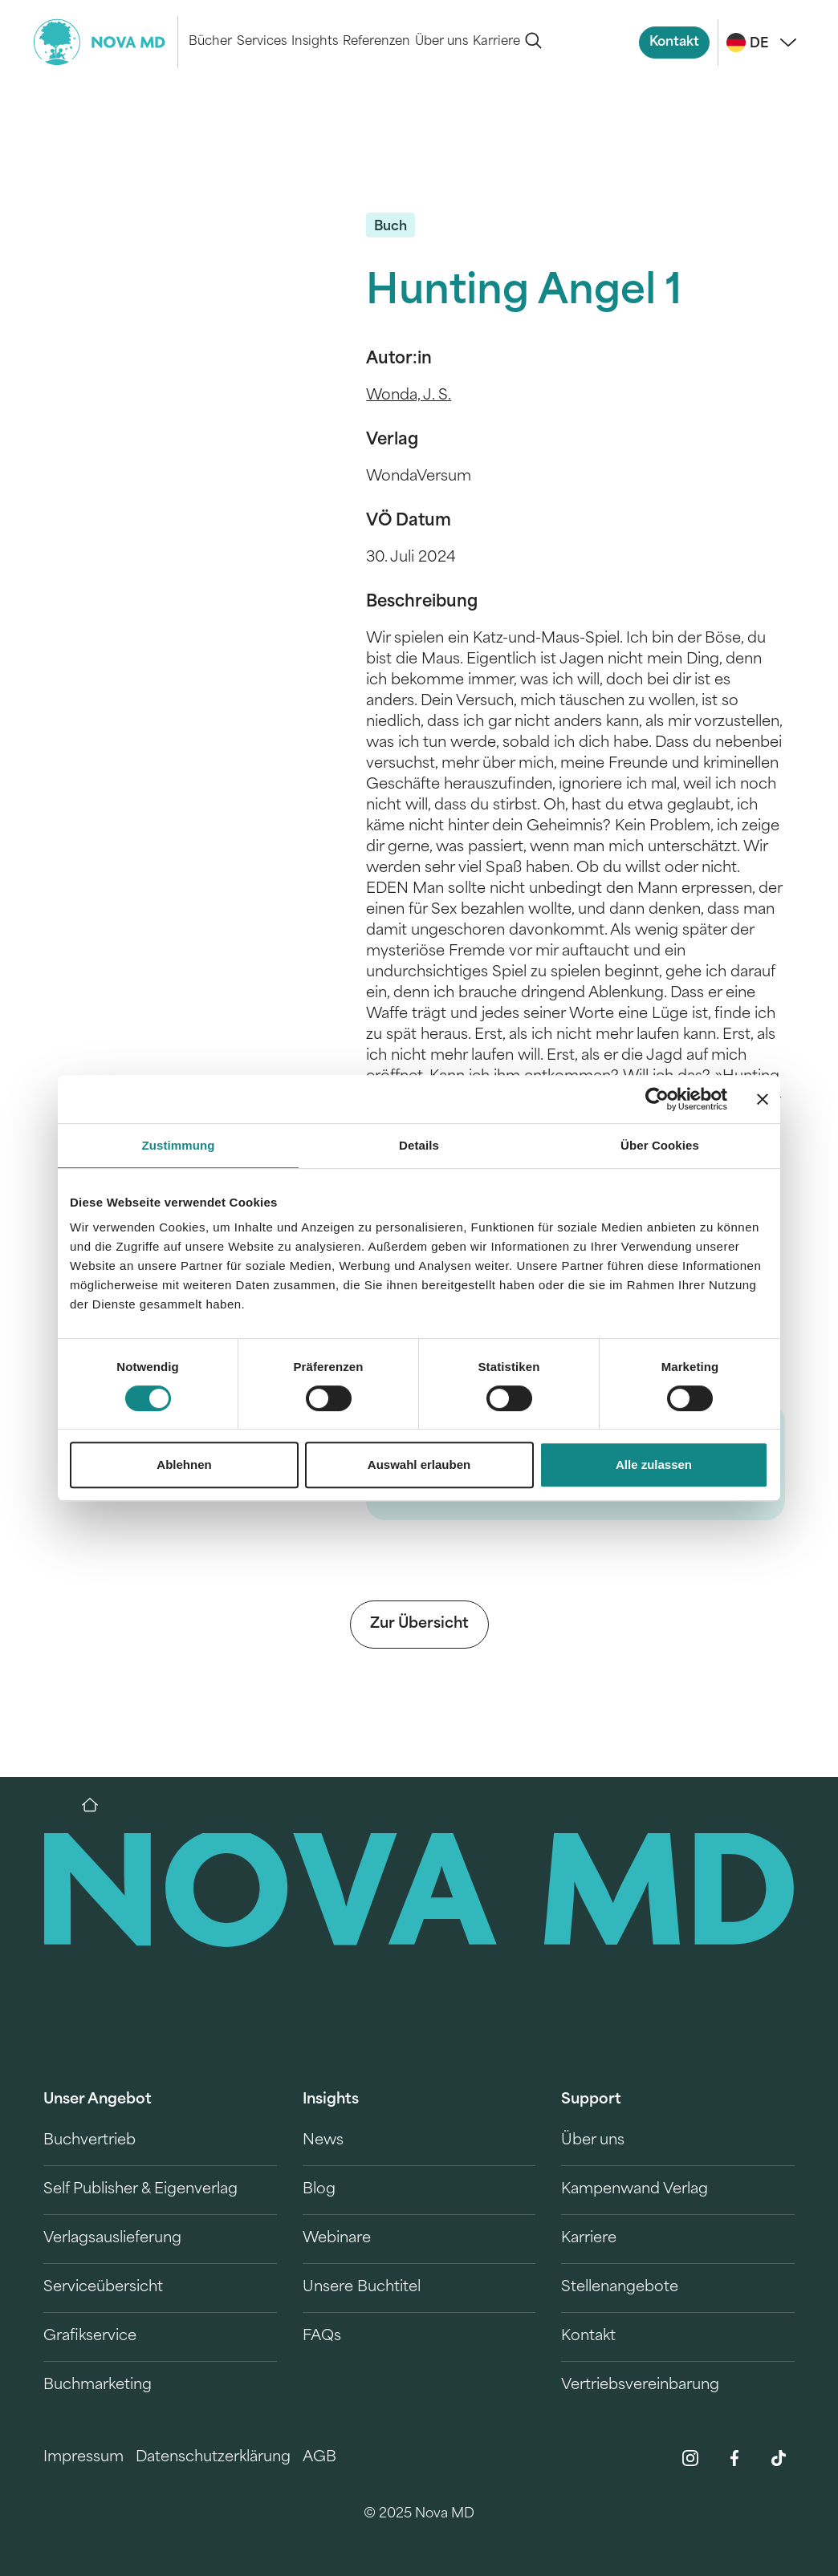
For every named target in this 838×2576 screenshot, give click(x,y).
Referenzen (376, 42)
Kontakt (674, 42)
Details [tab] (419, 1145)
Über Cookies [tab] (659, 1145)
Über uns (441, 42)
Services (262, 42)
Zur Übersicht (419, 1624)
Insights (314, 42)
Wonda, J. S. (408, 396)
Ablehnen (184, 1464)
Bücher (210, 42)
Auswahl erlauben (419, 1464)
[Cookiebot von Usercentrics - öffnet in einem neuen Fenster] (657, 1099)
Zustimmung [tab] (178, 1145)
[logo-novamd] (106, 42)
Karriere (496, 42)
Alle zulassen (654, 1464)
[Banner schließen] (762, 1099)
